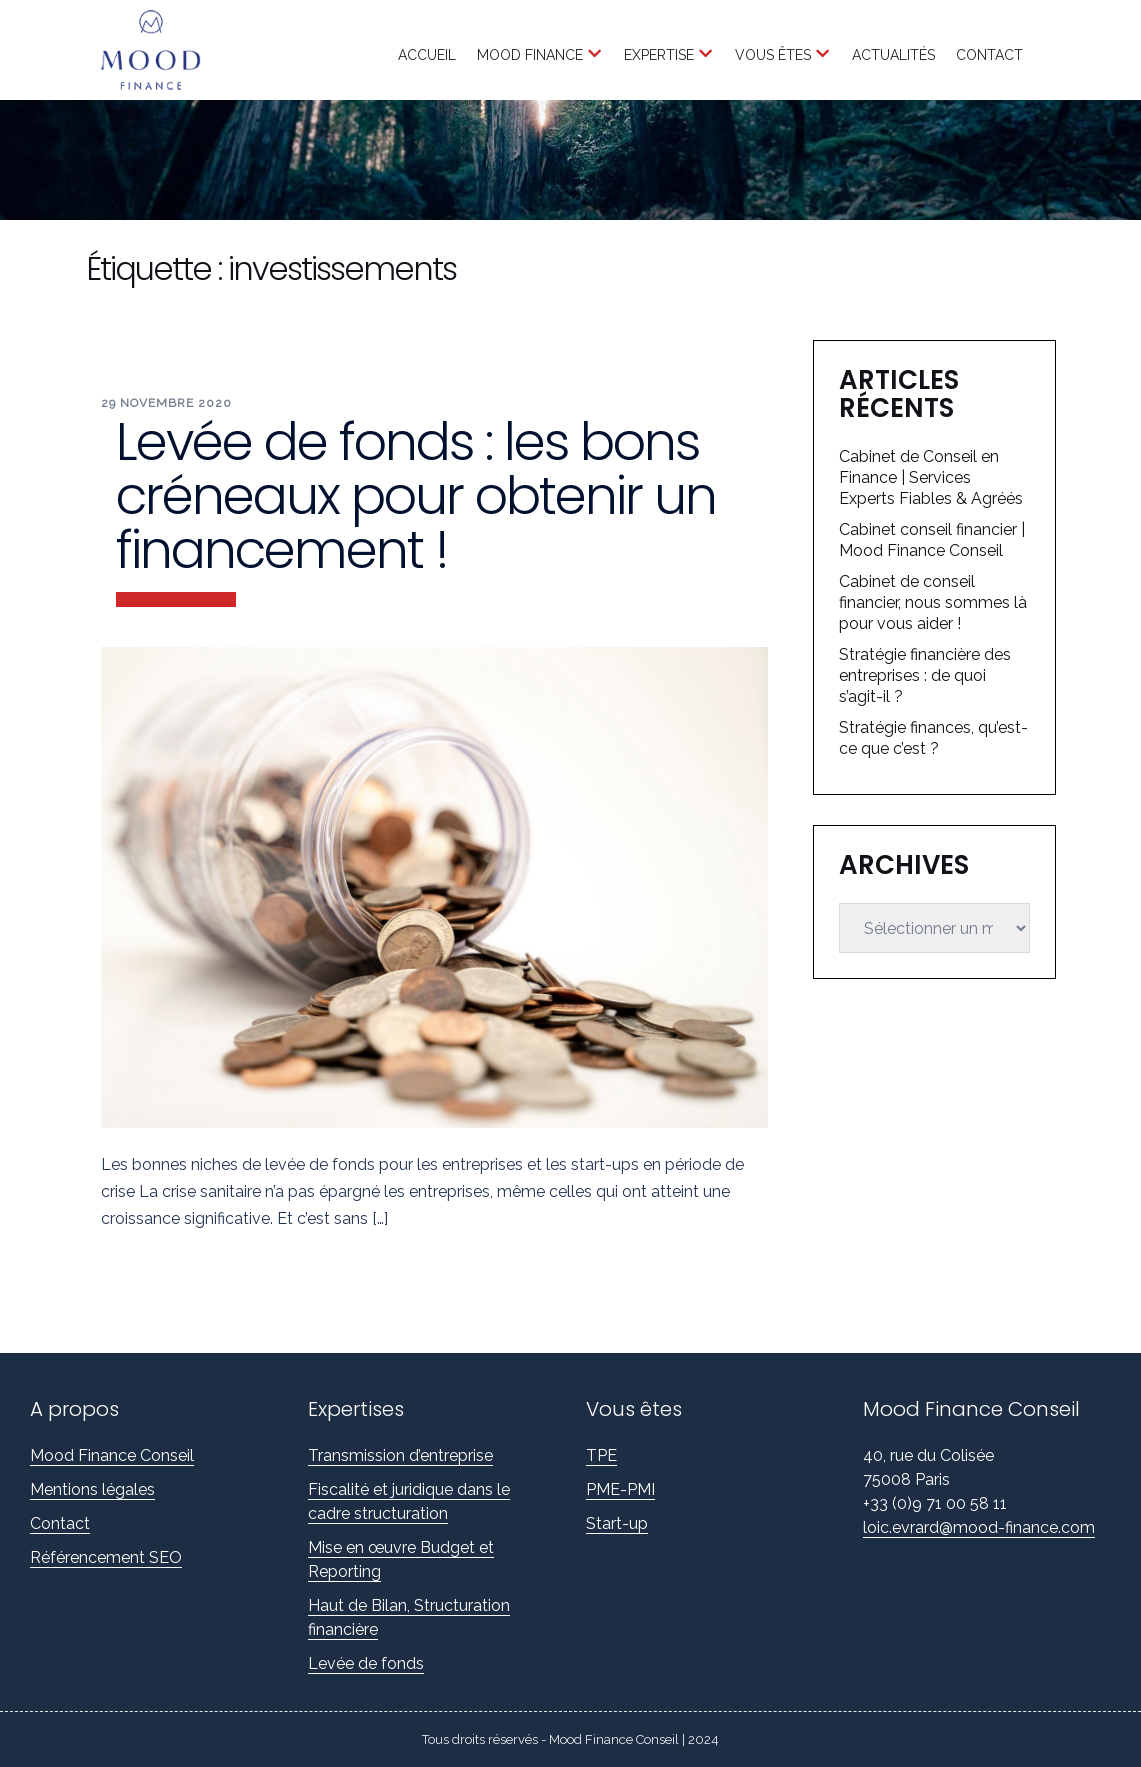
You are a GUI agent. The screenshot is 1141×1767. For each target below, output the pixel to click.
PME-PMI (620, 1489)
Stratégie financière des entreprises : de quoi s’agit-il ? (925, 675)
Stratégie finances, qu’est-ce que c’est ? (933, 738)
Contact (989, 55)
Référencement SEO (106, 1557)
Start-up (617, 1523)
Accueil (427, 55)
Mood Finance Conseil (112, 1455)
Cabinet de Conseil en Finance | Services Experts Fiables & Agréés (931, 477)
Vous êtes (773, 55)
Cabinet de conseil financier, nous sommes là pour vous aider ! (933, 602)
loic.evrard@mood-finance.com (979, 1527)
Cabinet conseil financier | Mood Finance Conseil (932, 540)
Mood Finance (530, 55)
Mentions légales (92, 1489)
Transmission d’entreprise (400, 1455)
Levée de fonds (366, 1663)
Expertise (659, 55)
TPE (601, 1455)
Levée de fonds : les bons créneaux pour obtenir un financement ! (416, 495)
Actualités (893, 55)
